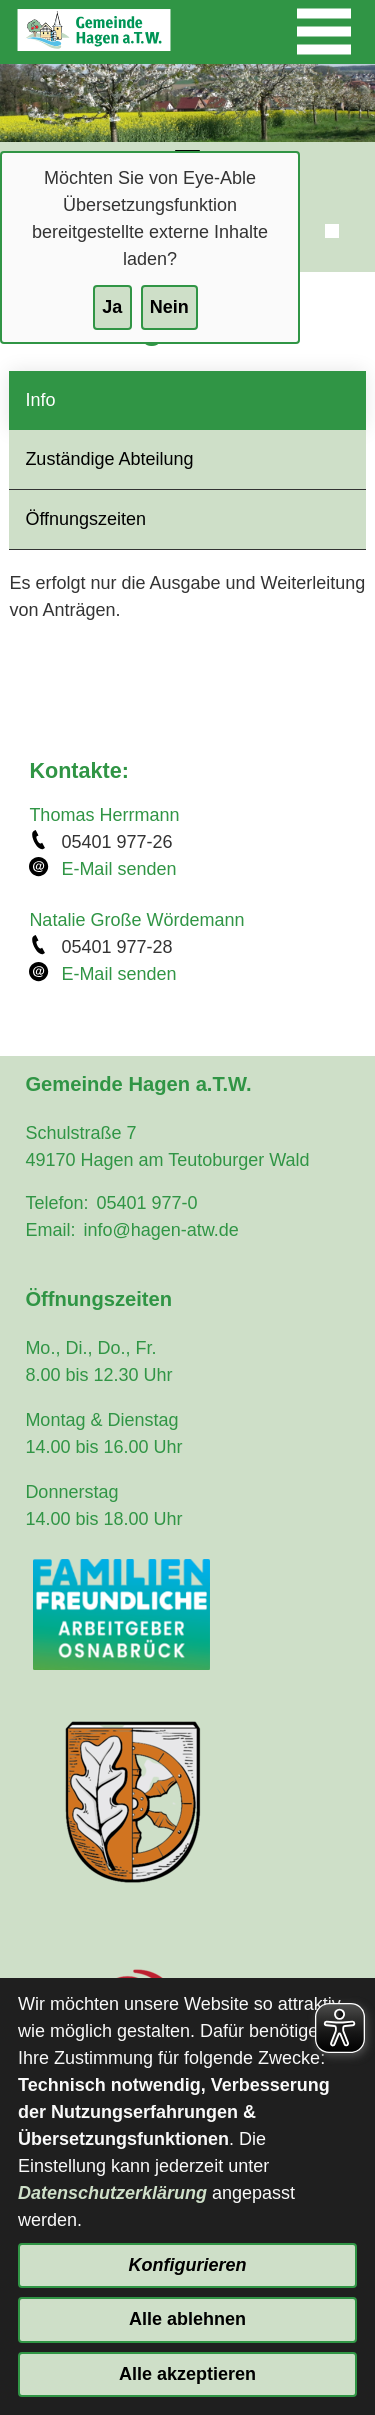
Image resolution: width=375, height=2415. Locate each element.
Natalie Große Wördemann (136, 920)
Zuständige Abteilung (109, 459)
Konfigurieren (187, 2265)
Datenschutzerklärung (112, 2193)
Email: (50, 1230)
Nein (169, 307)
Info (40, 400)
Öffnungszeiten (85, 519)
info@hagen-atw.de (160, 1230)
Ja (112, 307)
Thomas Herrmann (104, 815)
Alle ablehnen (187, 2319)
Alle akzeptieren (187, 2374)
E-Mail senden (118, 869)
